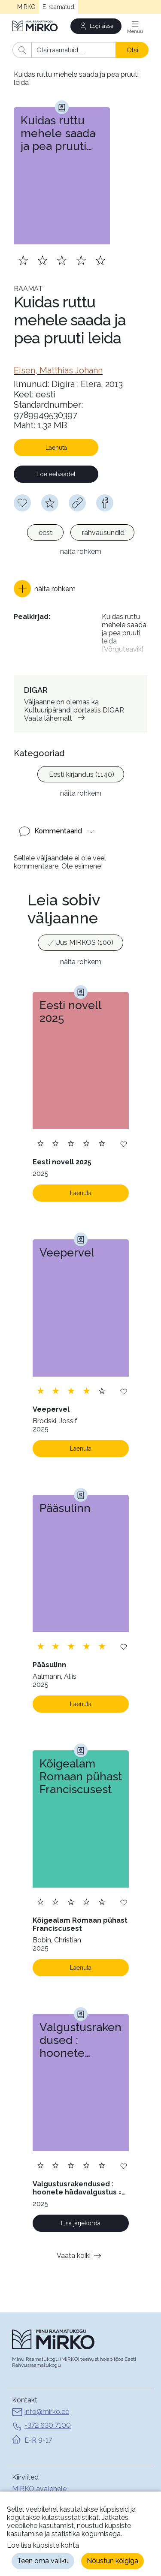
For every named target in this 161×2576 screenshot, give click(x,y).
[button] (45, 588)
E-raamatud (58, 6)
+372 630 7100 (41, 2426)
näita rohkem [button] (80, 551)
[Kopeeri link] (77, 502)
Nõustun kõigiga (112, 2561)
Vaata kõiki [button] (80, 2256)
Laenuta (56, 447)
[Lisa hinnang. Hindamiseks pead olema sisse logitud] (61, 260)
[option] (45, 532)
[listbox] (80, 533)
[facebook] (104, 502)
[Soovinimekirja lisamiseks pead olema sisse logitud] (22, 502)
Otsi (132, 50)
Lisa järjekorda (80, 2223)
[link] (58, 370)
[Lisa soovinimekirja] (123, 1143)
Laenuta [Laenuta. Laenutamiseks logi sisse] (80, 1193)
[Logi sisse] (96, 26)
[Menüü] (135, 26)
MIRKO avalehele (39, 2489)
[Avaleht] (35, 26)
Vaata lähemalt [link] (56, 718)
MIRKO (26, 6)
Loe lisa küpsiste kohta (43, 2545)
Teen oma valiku (43, 2561)
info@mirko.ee (40, 2413)
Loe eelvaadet (56, 474)
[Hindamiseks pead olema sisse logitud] (49, 502)
